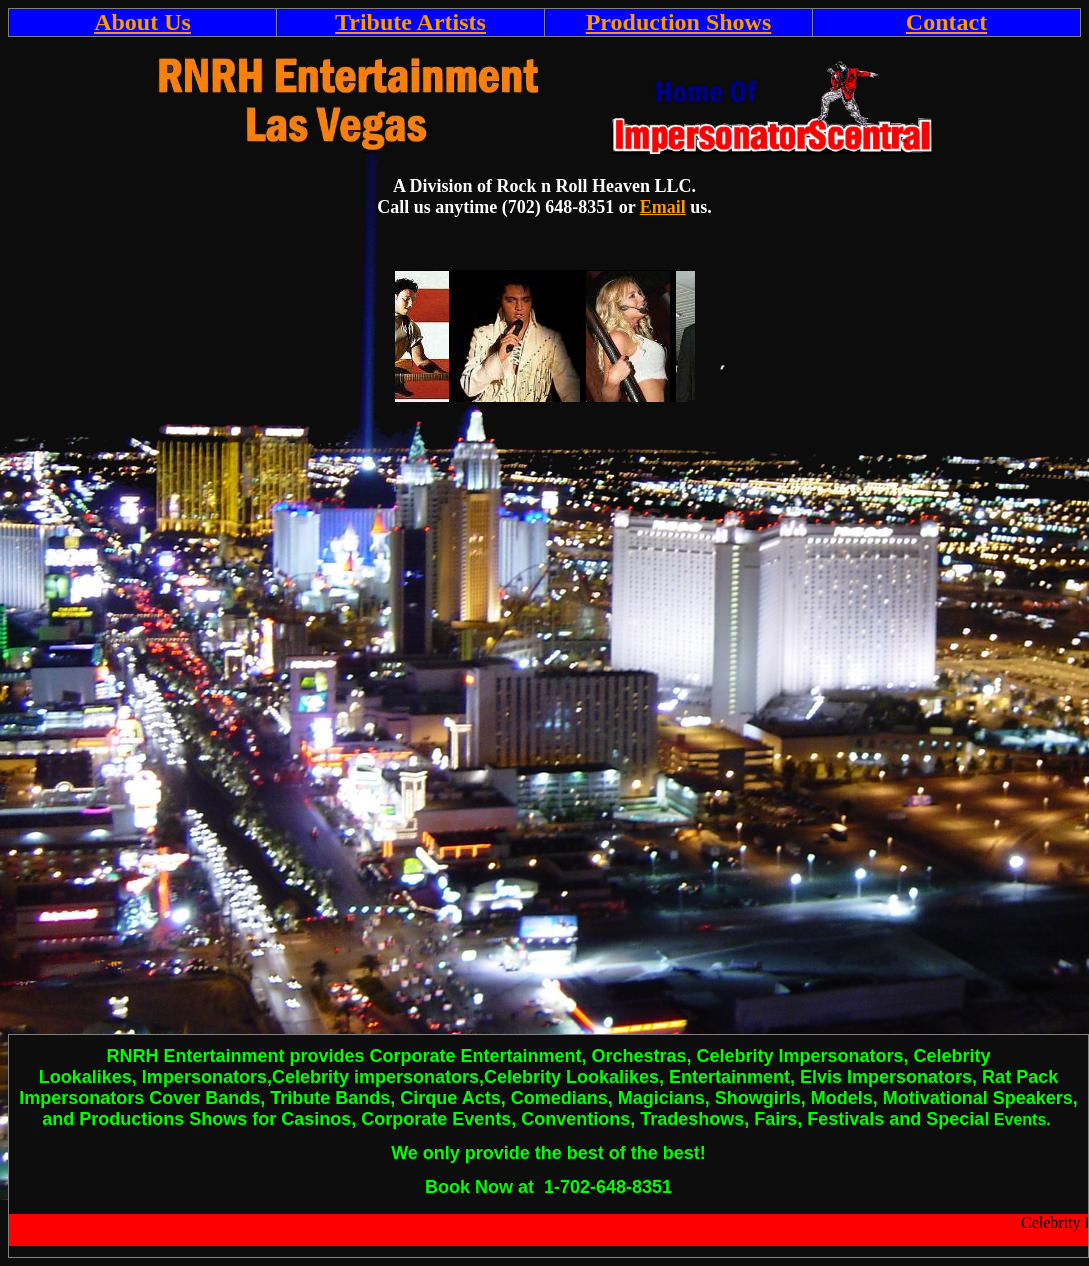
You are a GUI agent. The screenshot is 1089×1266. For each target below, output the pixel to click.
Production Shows (679, 22)
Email (663, 207)
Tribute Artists (410, 22)
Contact (946, 22)
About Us (142, 22)
